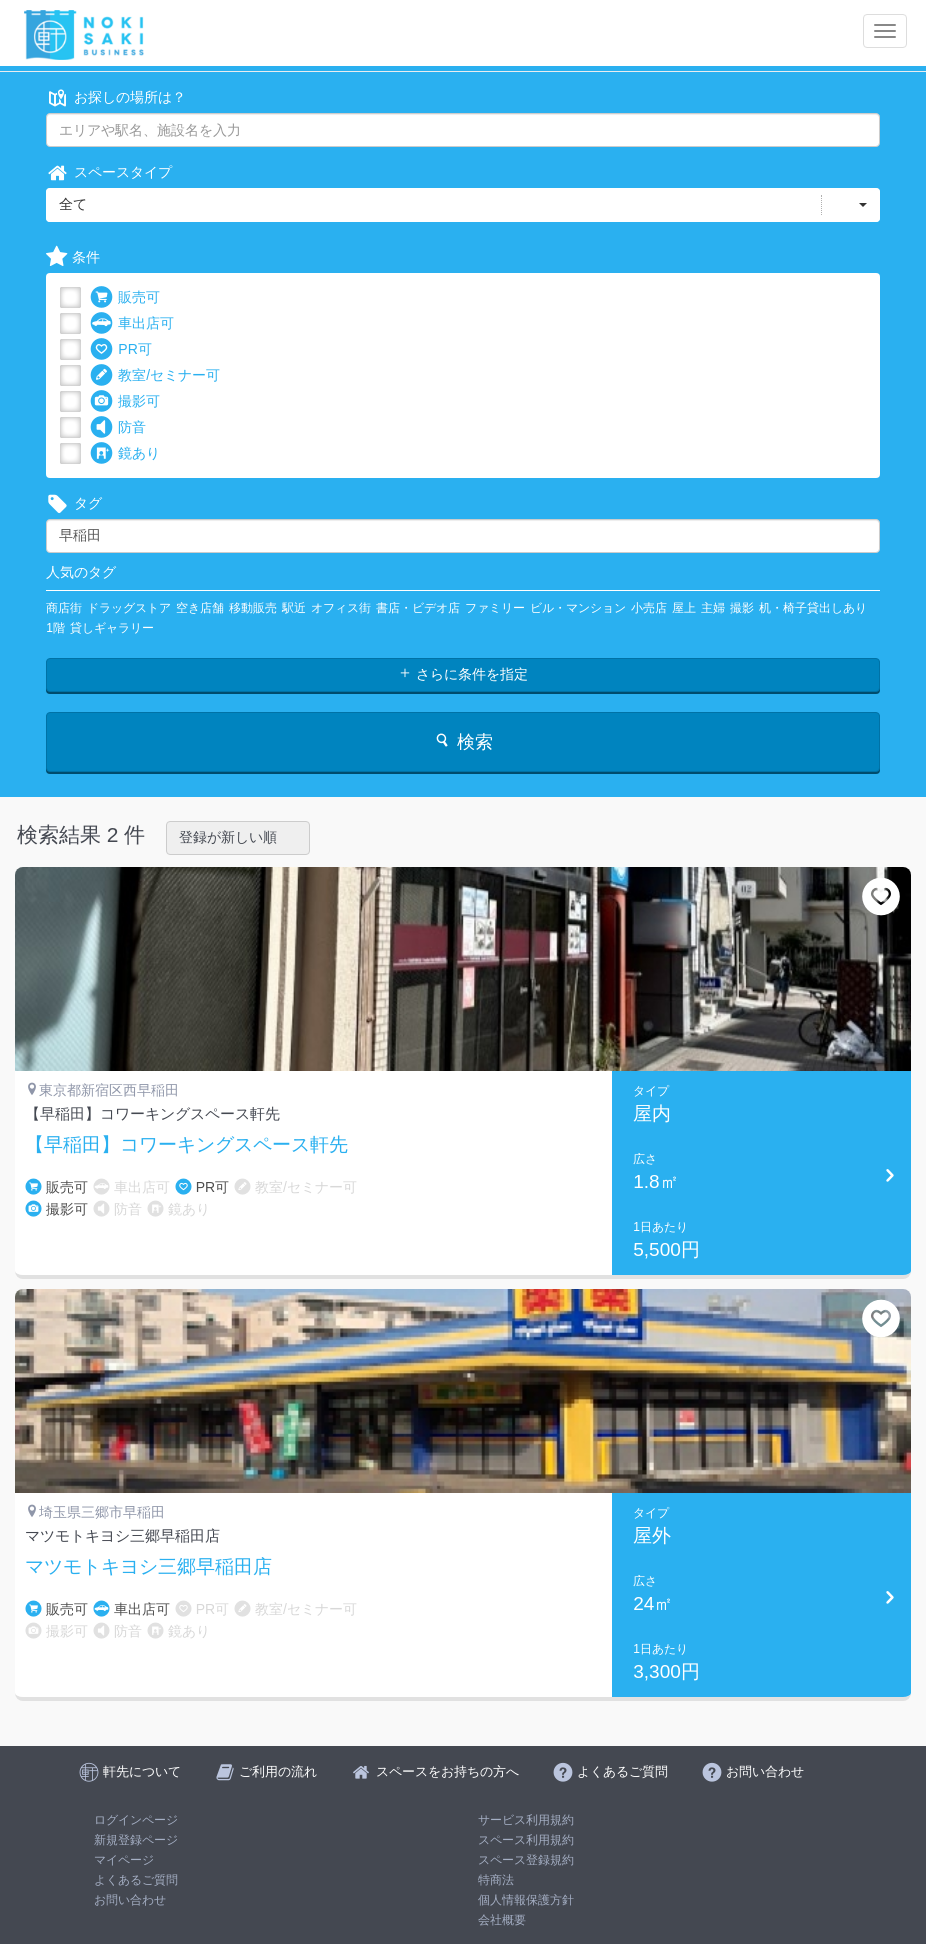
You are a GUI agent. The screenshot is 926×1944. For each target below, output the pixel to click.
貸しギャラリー (112, 628)
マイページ (124, 1860)
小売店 (649, 608)
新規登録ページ (136, 1840)
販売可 (125, 297)
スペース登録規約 (526, 1860)
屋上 (684, 608)
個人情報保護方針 (526, 1900)
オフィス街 (341, 608)
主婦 (713, 608)
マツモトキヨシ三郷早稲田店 (148, 1567)
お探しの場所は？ (116, 97)
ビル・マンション (578, 608)
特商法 (496, 1880)
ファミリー (495, 608)
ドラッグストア (129, 608)
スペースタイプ (109, 172)
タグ (74, 503)
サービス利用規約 (526, 1820)
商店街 (64, 608)
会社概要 (502, 1920)
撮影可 (125, 401)
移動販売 (253, 608)
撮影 (742, 608)
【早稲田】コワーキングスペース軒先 (186, 1145)
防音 (118, 427)
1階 (55, 628)
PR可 (120, 349)
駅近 (294, 608)
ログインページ (136, 1820)
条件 (73, 257)
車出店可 (132, 323)
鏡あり (125, 453)
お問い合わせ (130, 1900)
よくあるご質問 (136, 1880)
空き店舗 (200, 608)
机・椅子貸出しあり (813, 608)
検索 (462, 741)
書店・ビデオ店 (418, 608)
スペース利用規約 (526, 1840)
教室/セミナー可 (155, 375)
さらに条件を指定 (463, 674)
